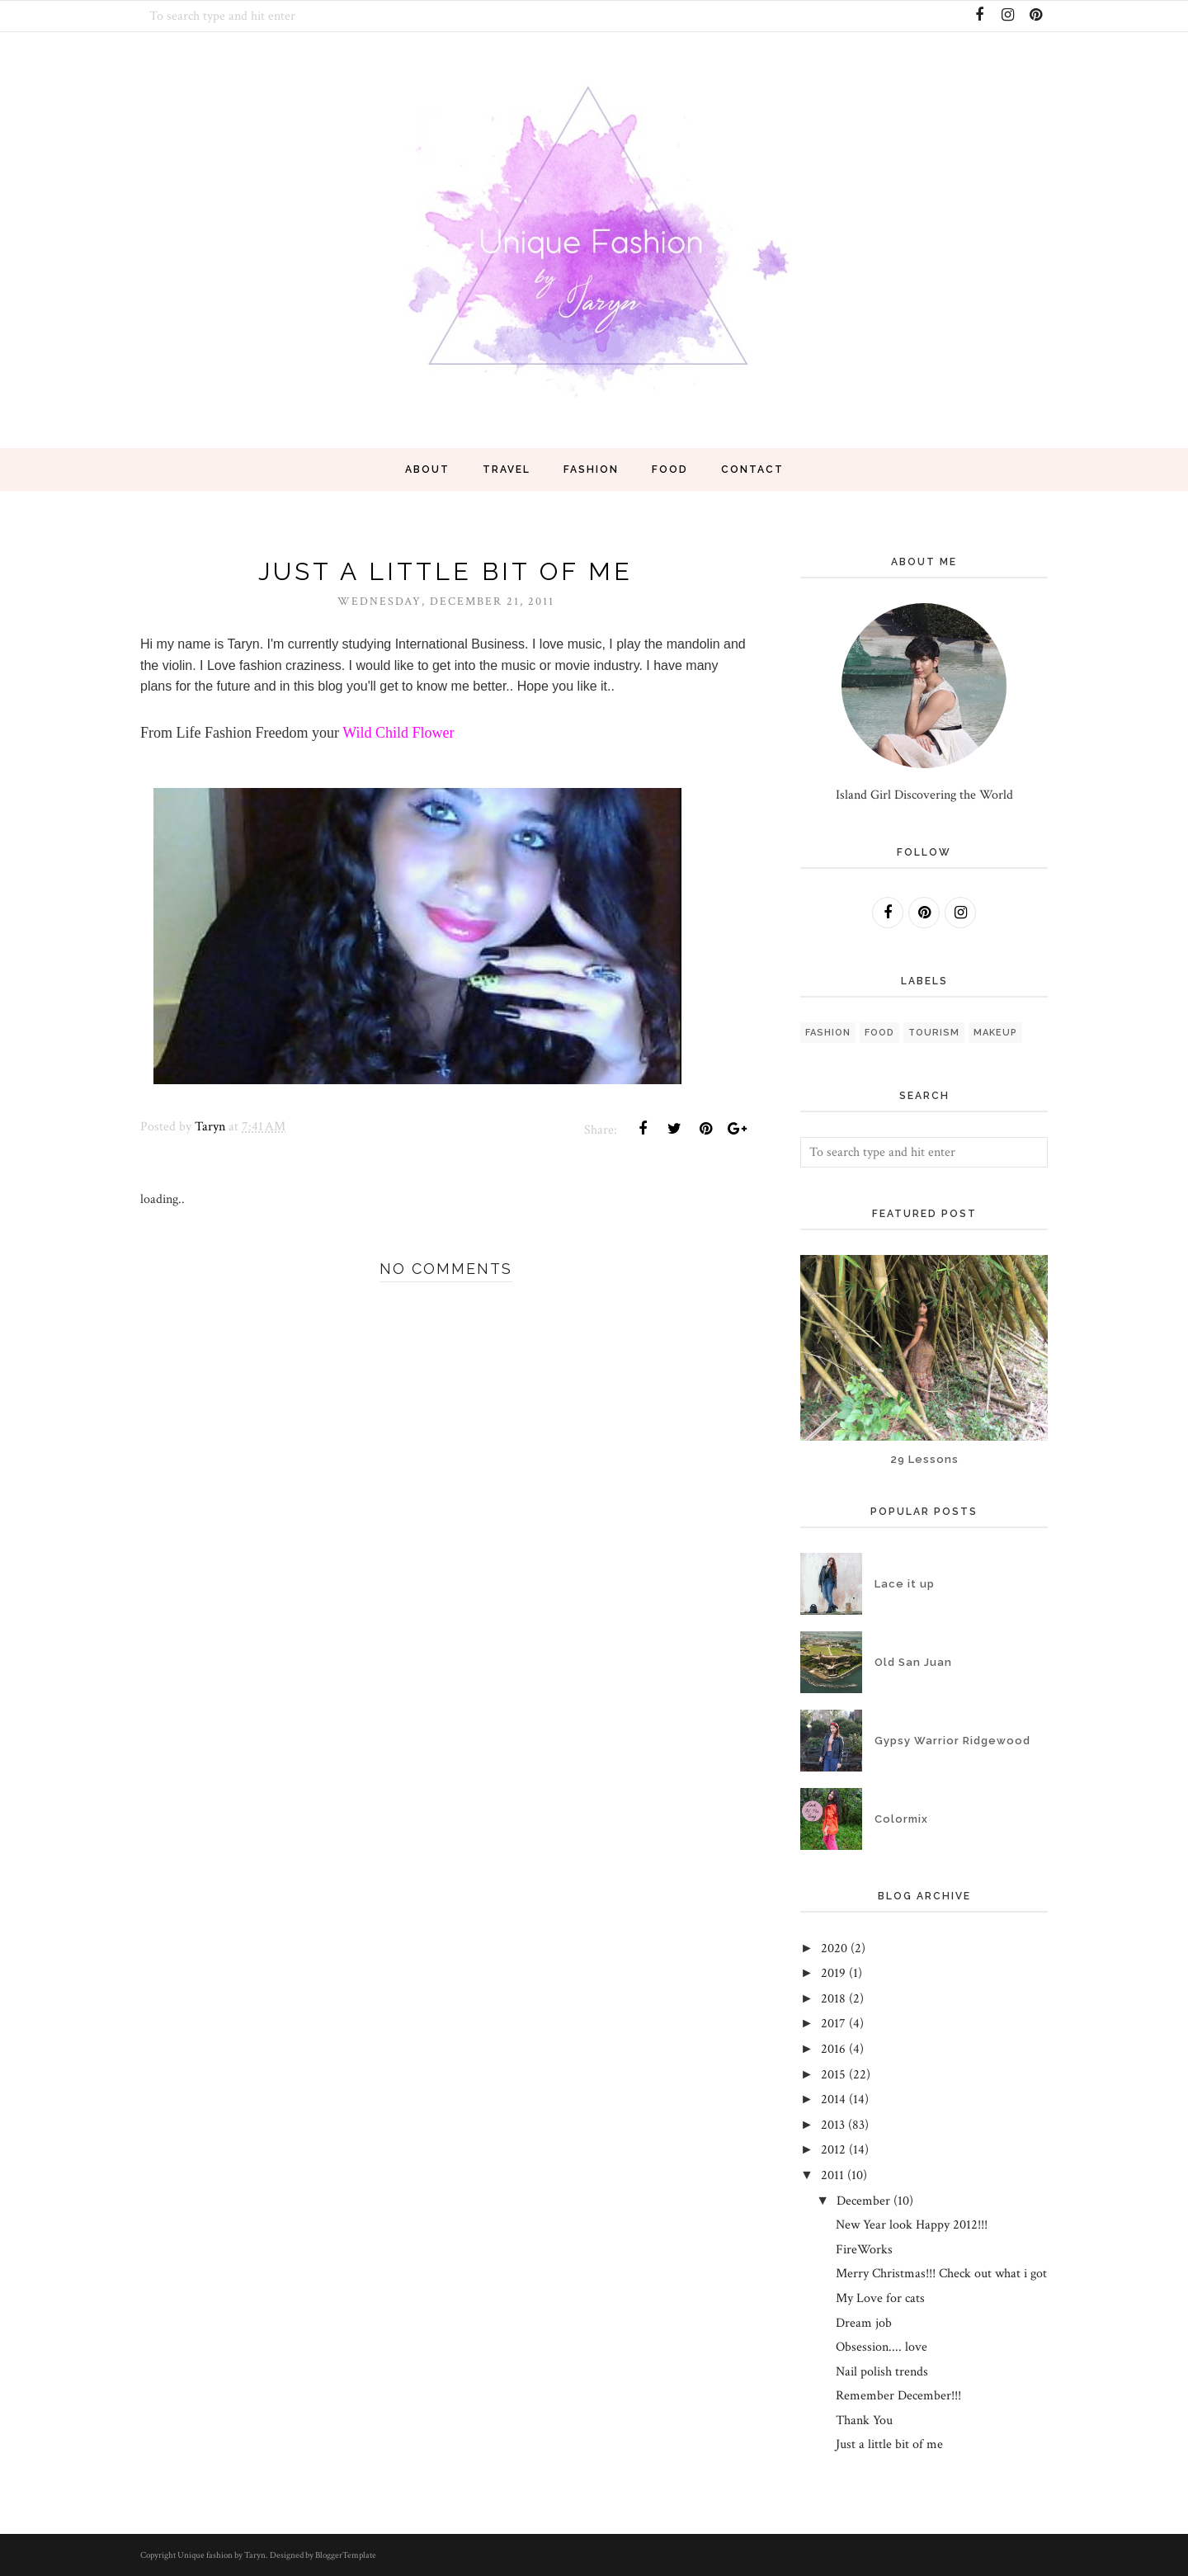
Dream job (864, 2323)
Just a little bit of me (889, 2444)
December (863, 2201)
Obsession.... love (881, 2347)
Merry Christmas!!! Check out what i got (941, 2273)
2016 (833, 2049)
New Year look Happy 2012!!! (912, 2225)
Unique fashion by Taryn (221, 2555)
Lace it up (904, 1584)
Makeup (995, 1032)
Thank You (864, 2420)
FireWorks (864, 2249)
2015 (833, 2074)
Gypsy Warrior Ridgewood (952, 1740)
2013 (833, 2125)
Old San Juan (913, 1662)
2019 (833, 1973)
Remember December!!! (898, 2395)
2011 (832, 2175)
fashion (828, 1032)
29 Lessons (924, 1459)
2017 (833, 2023)
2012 (833, 2149)
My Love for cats (880, 2298)
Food (879, 1032)
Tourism (933, 1032)
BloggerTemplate (345, 2555)
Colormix (901, 1819)
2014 (833, 2099)
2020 (834, 1948)
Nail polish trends (882, 2371)
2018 (833, 1998)
